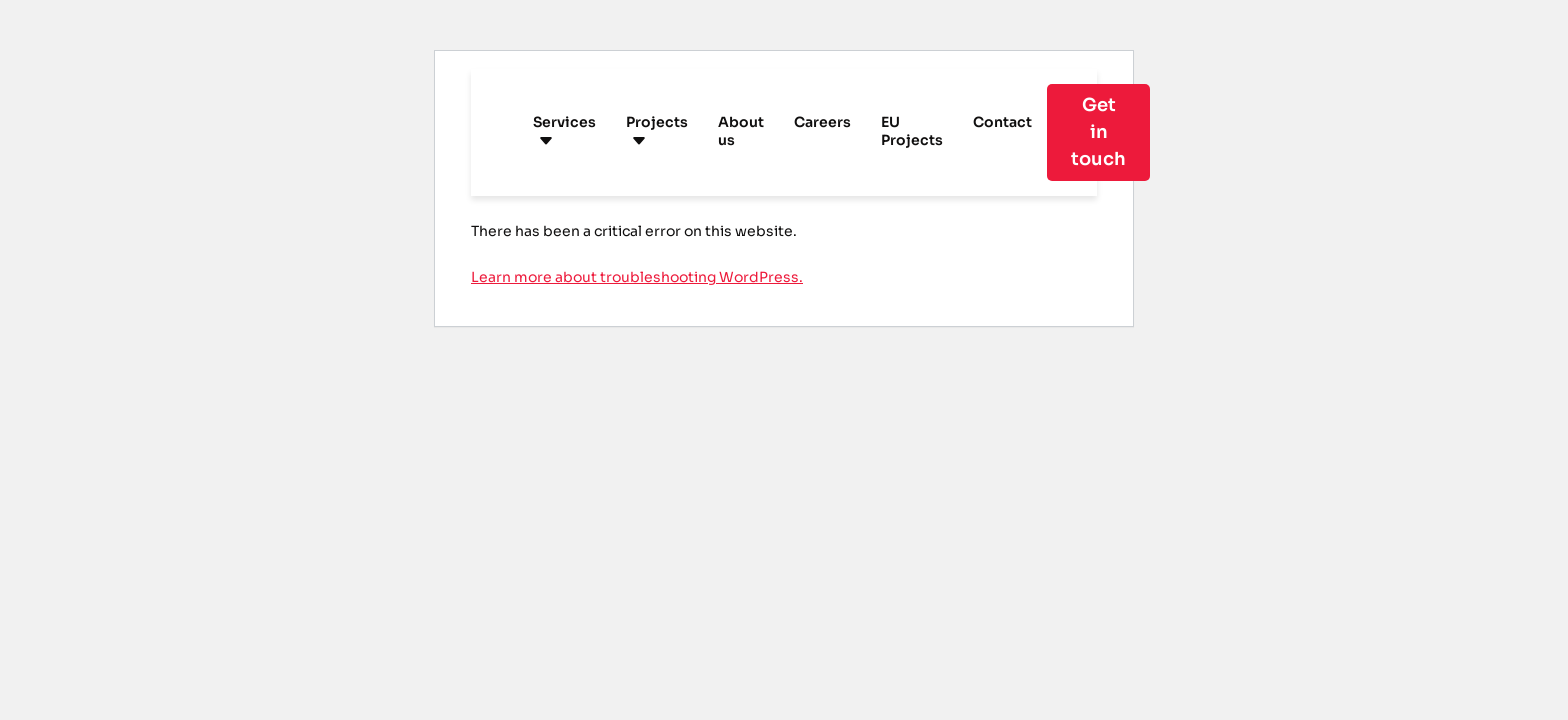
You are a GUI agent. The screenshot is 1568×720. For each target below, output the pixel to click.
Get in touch (1098, 132)
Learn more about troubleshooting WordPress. (637, 277)
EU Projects (912, 131)
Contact (1002, 122)
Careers (822, 122)
